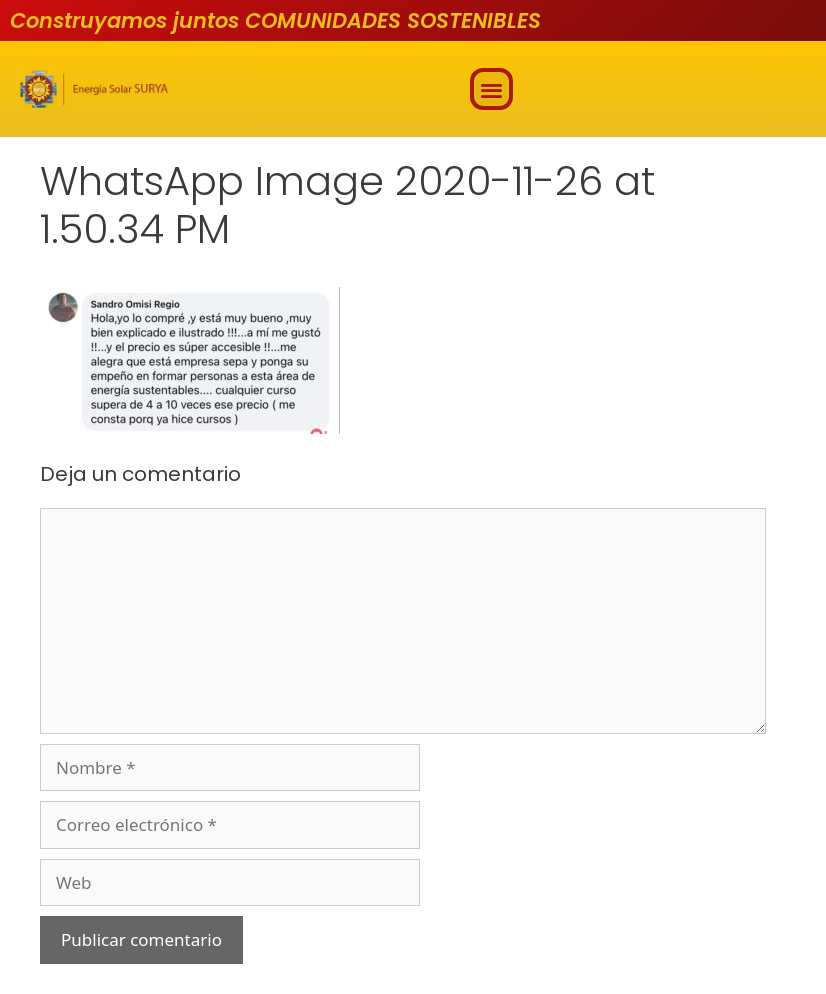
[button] (491, 89)
